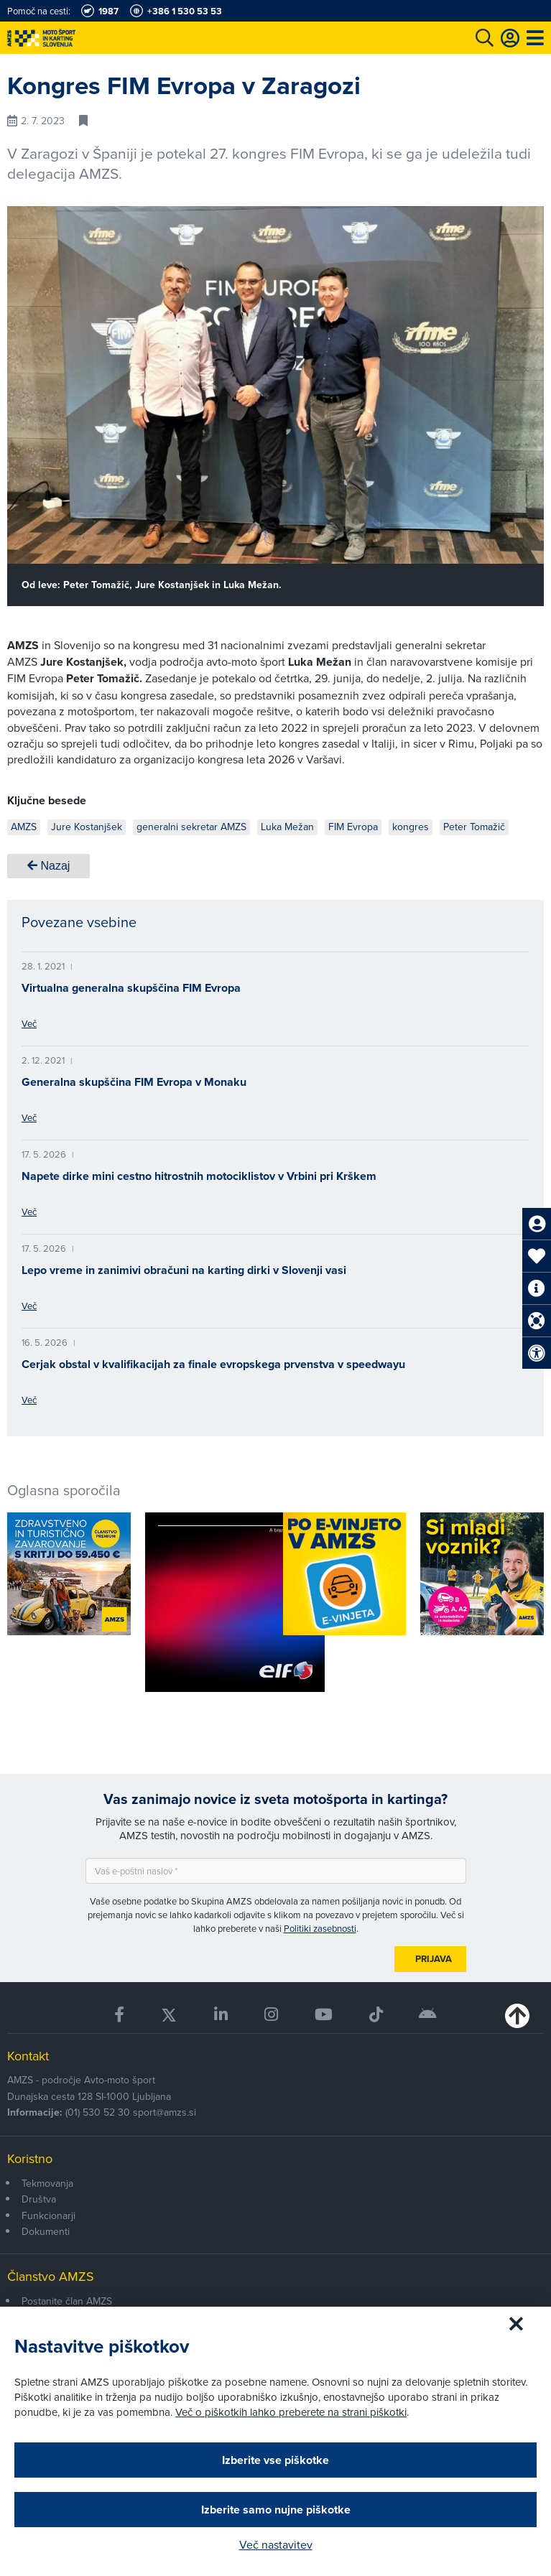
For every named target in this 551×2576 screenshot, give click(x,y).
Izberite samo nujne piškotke (276, 2509)
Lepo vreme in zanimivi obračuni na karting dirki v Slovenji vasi (184, 1270)
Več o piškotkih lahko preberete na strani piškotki (291, 2411)
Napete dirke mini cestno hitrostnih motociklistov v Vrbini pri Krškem (199, 1176)
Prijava (433, 1959)
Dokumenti (46, 2231)
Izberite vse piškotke (275, 2460)
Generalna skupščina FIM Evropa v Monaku (134, 1082)
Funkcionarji (48, 2215)
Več (29, 1023)
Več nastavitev (275, 2544)
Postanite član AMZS (67, 2301)
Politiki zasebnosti (320, 1928)
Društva (39, 2199)
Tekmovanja (47, 2183)
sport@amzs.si (164, 2112)
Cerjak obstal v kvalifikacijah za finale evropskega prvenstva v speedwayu (213, 1364)
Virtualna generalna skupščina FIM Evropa (131, 988)
